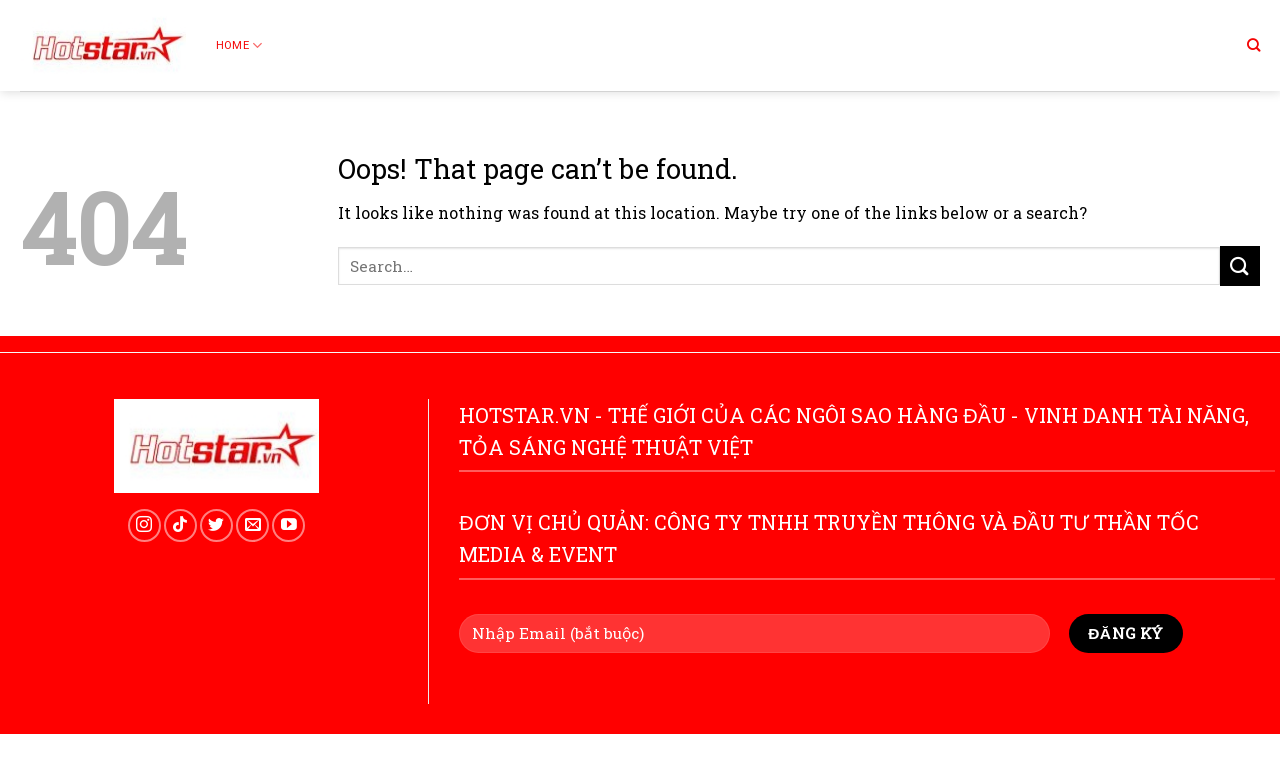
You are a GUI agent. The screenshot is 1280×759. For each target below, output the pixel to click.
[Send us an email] (252, 525)
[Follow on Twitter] (216, 525)
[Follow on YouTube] (288, 525)
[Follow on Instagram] (144, 525)
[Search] (1253, 45)
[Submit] (1240, 265)
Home (239, 45)
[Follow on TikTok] (180, 525)
